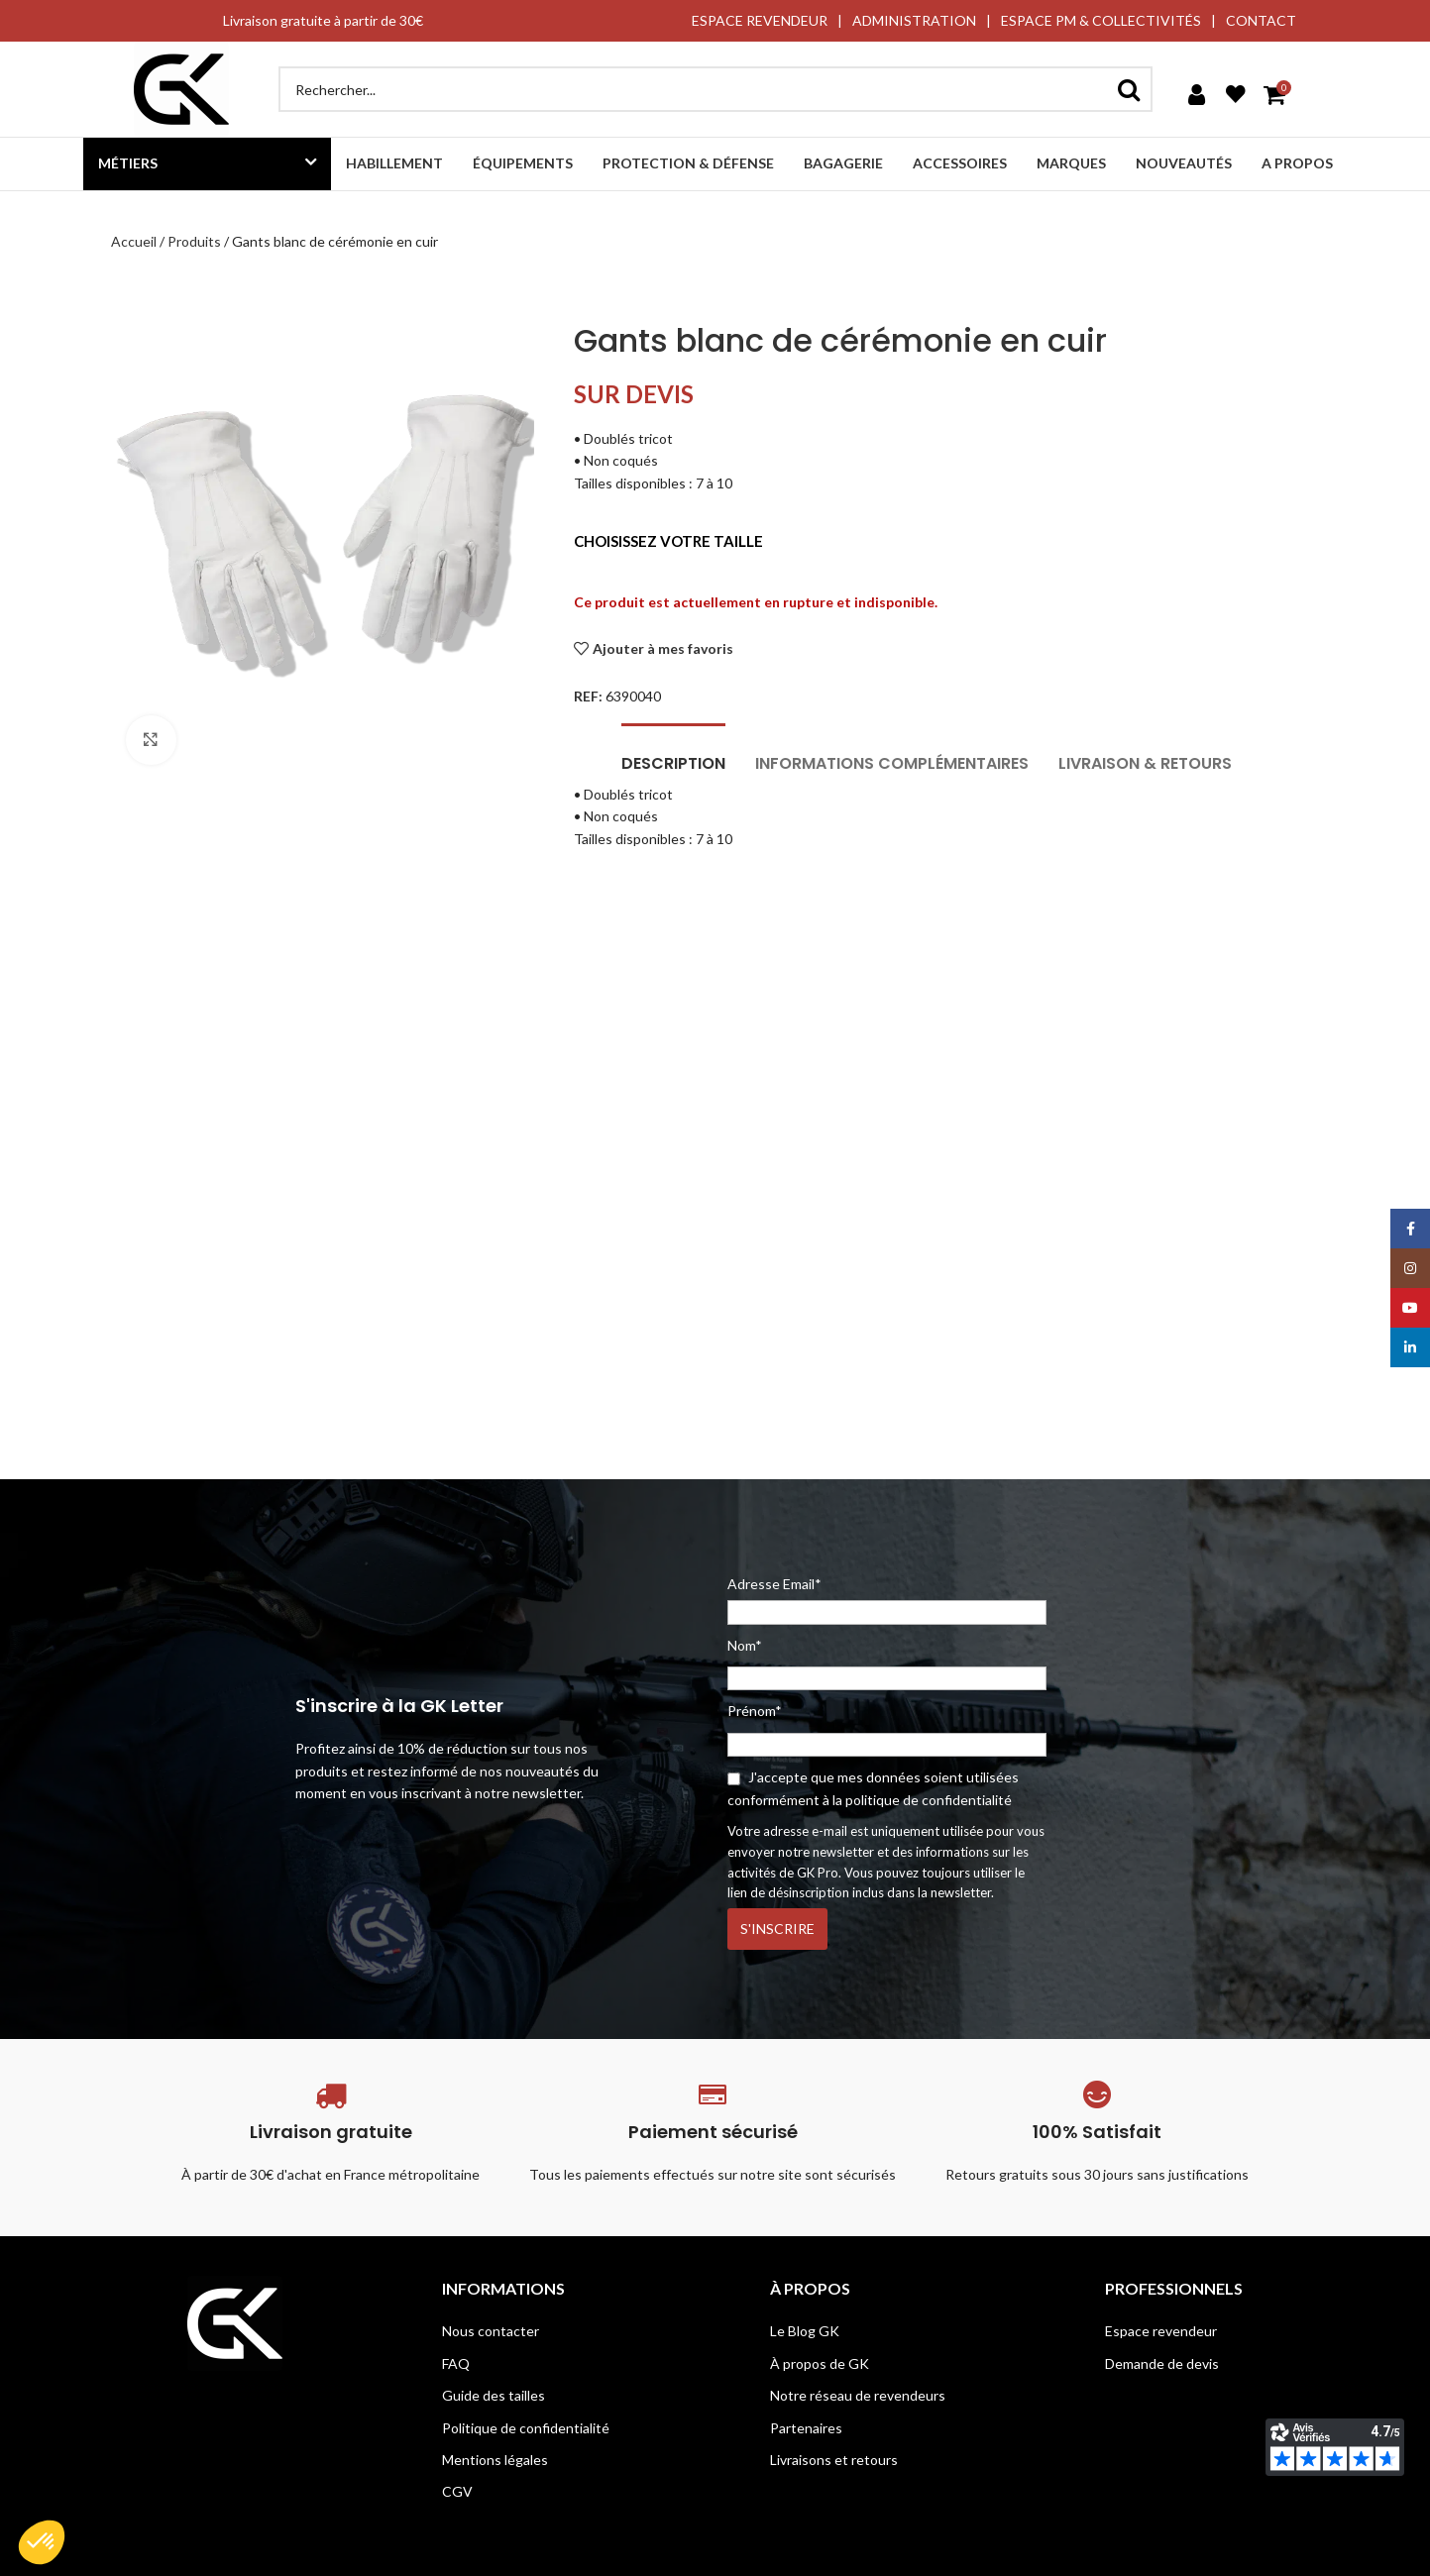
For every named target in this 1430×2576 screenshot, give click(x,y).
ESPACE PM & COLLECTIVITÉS (1101, 20)
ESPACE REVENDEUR (759, 20)
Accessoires (960, 163)
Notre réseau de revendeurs (857, 2395)
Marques (1071, 163)
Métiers (128, 163)
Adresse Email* (886, 1600)
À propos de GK (819, 2363)
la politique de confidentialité (922, 1799)
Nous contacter (490, 2330)
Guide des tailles (493, 2395)
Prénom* (754, 1710)
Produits (194, 241)
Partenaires (806, 2427)
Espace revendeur (1161, 2330)
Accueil (134, 241)
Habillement (394, 163)
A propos (1297, 163)
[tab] (673, 753)
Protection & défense (688, 163)
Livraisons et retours (834, 2459)
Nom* (744, 1645)
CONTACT (1261, 20)
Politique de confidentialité (525, 2427)
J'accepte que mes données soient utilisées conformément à (873, 1788)
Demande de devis (1162, 2363)
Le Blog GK (804, 2330)
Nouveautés (1184, 163)
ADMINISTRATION (914, 20)
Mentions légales (495, 2459)
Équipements (523, 163)
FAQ (456, 2363)
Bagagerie (843, 163)
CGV (457, 2491)
